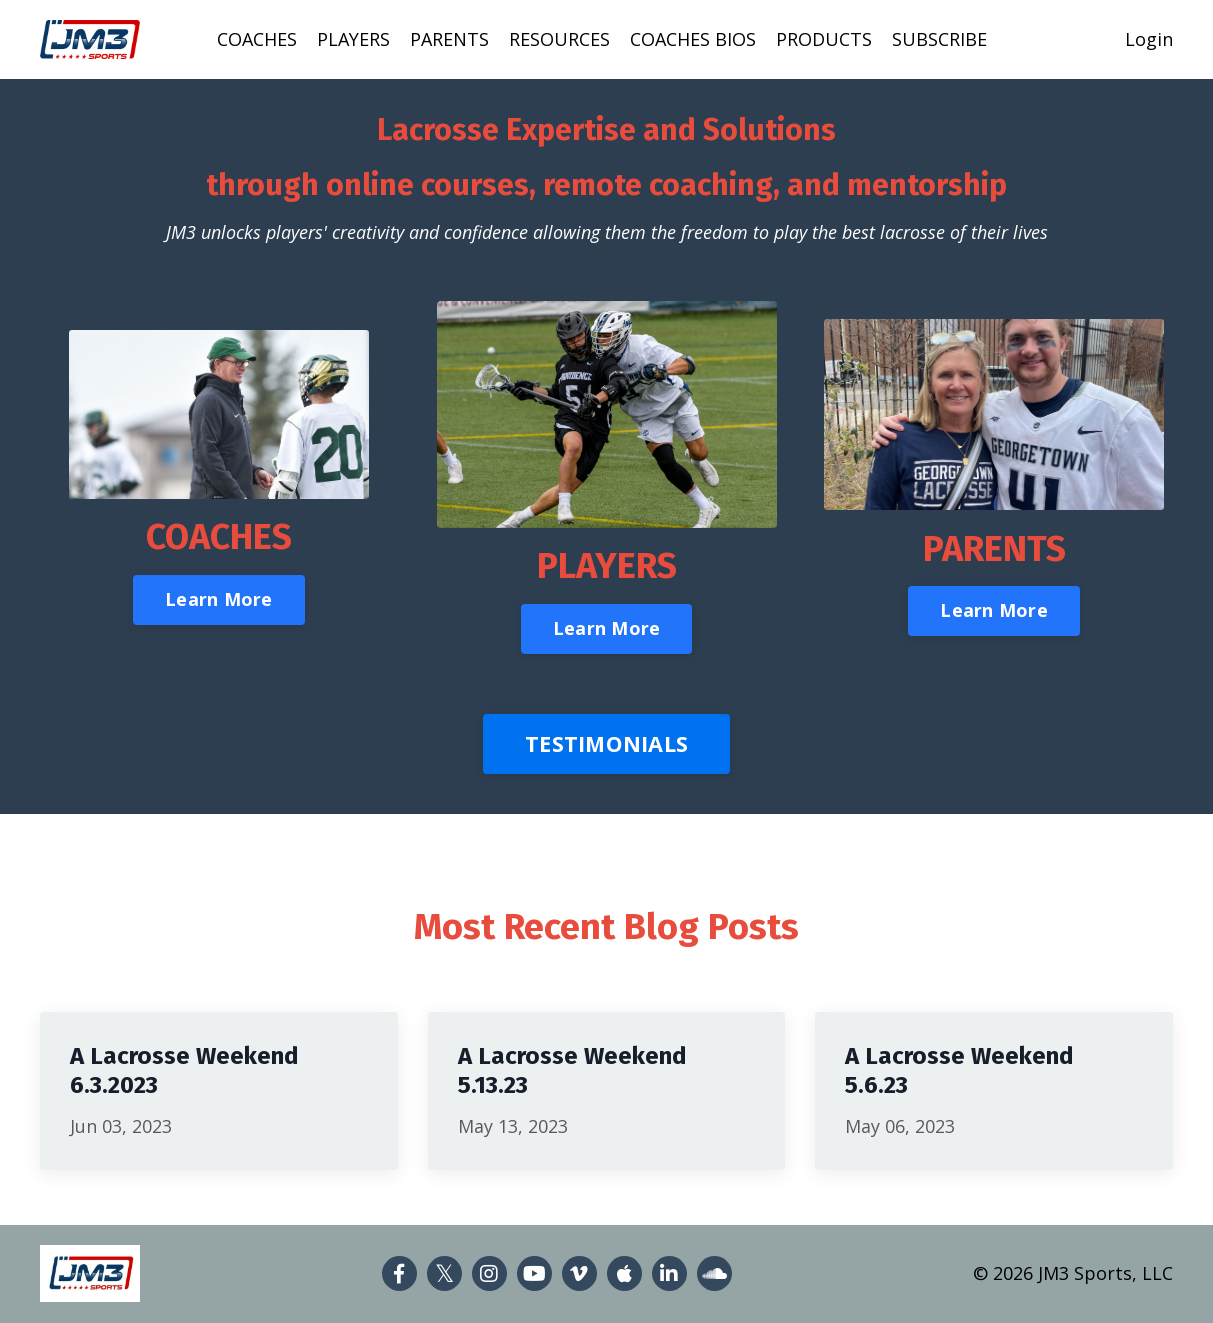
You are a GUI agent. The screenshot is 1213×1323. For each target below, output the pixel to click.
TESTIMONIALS (606, 743)
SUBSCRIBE (939, 39)
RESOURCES (559, 39)
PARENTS (449, 39)
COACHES (257, 39)
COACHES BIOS (693, 39)
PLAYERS (353, 39)
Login (1149, 39)
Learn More (219, 599)
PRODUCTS (824, 39)
